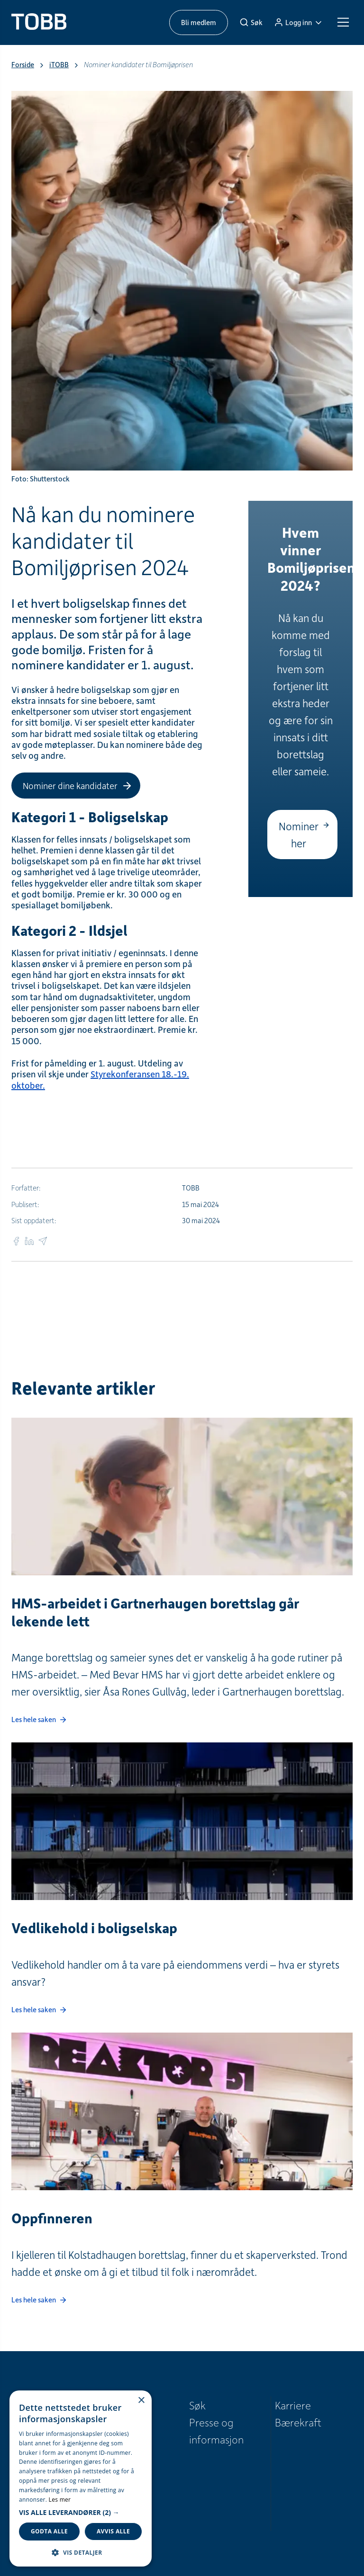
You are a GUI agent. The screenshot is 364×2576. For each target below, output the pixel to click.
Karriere (293, 2405)
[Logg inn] (298, 22)
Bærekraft (298, 2422)
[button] (80, 2512)
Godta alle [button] (49, 2531)
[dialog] (80, 2478)
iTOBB (59, 64)
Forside (22, 64)
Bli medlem (198, 22)
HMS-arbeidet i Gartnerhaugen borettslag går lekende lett (155, 1612)
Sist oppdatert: (33, 1221)
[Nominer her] (302, 834)
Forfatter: (26, 1187)
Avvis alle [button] (113, 2531)
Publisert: (25, 1204)
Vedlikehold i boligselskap (94, 1928)
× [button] (141, 2400)
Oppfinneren (51, 2218)
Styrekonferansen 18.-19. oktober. (100, 1079)
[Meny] (343, 22)
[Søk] (251, 22)
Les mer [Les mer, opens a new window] (60, 2500)
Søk (197, 2405)
